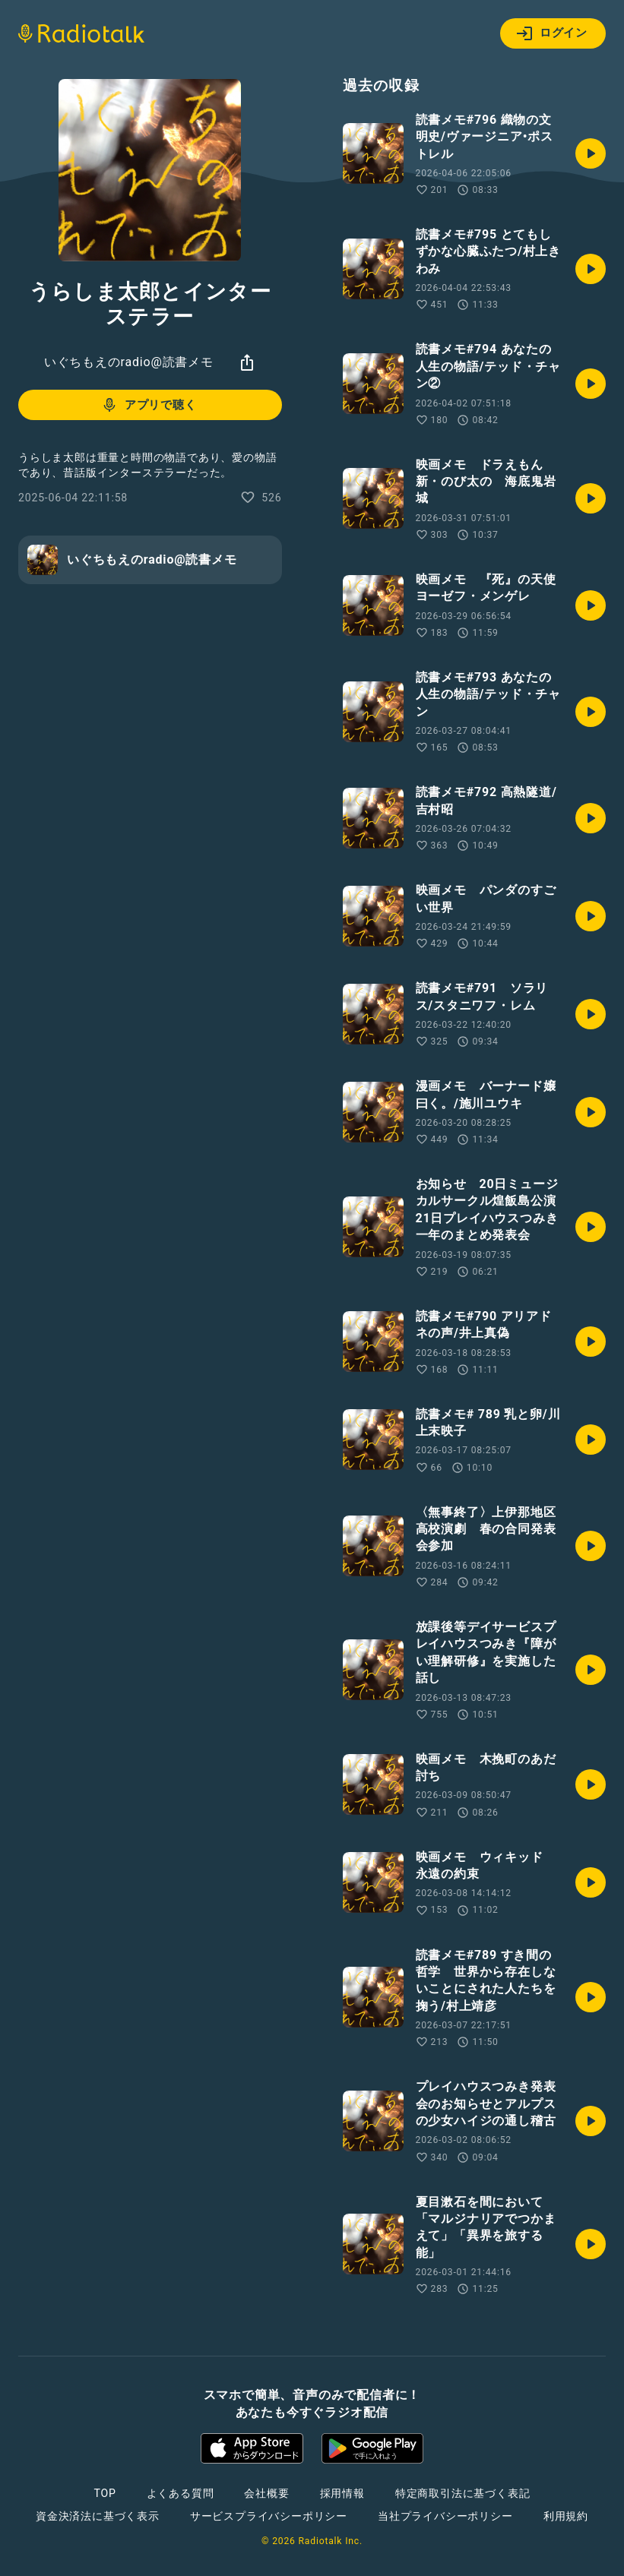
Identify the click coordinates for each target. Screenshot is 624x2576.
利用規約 (565, 2516)
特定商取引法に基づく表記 (463, 2493)
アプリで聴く (148, 405)
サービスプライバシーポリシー (268, 2516)
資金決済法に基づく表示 (98, 2516)
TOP (104, 2493)
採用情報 (342, 2493)
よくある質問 (180, 2493)
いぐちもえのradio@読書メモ (129, 362)
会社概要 (266, 2493)
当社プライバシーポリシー (445, 2516)
